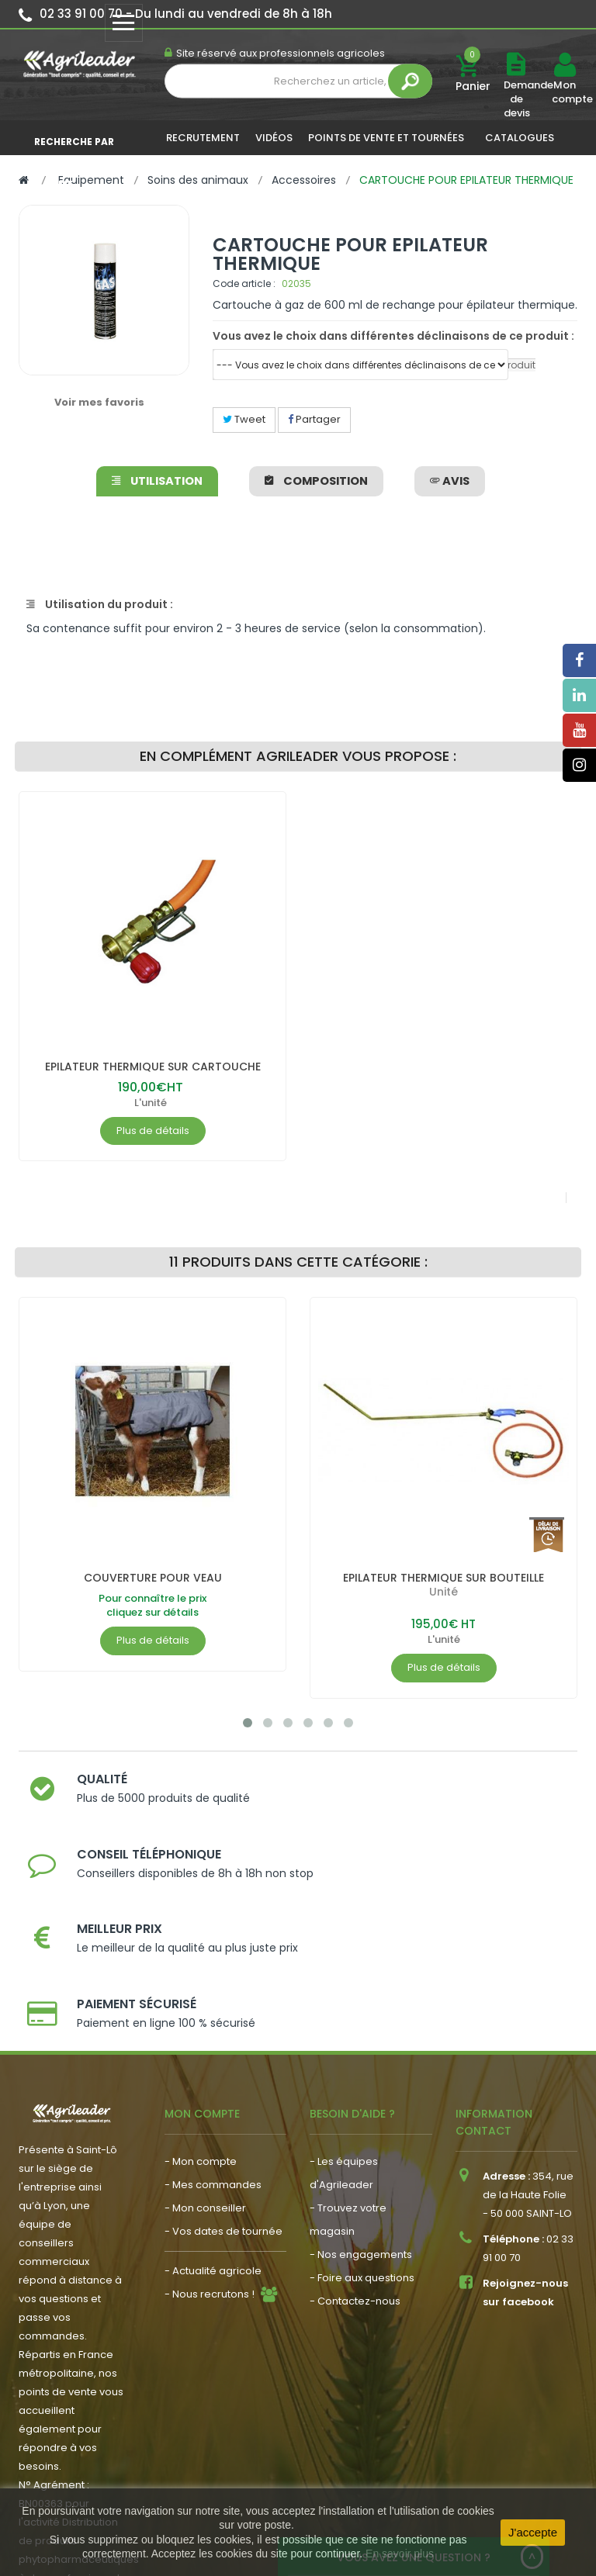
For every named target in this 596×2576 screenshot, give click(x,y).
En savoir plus (400, 2553)
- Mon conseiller (205, 2087)
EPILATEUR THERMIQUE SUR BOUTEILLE (443, 1577)
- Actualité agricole (213, 2149)
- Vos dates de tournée (223, 2110)
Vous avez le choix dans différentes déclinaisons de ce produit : (393, 336)
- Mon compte (201, 2040)
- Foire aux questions (362, 2156)
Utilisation (158, 481)
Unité (443, 1591)
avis (447, 481)
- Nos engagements (361, 2133)
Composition (316, 481)
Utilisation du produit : (99, 604)
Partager (314, 419)
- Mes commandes (213, 2063)
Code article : (244, 283)
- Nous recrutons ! (210, 2173)
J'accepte (532, 2532)
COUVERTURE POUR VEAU (153, 1577)
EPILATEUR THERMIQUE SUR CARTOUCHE (153, 1066)
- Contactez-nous (355, 2180)
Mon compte (564, 92)
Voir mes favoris (99, 402)
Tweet (244, 419)
